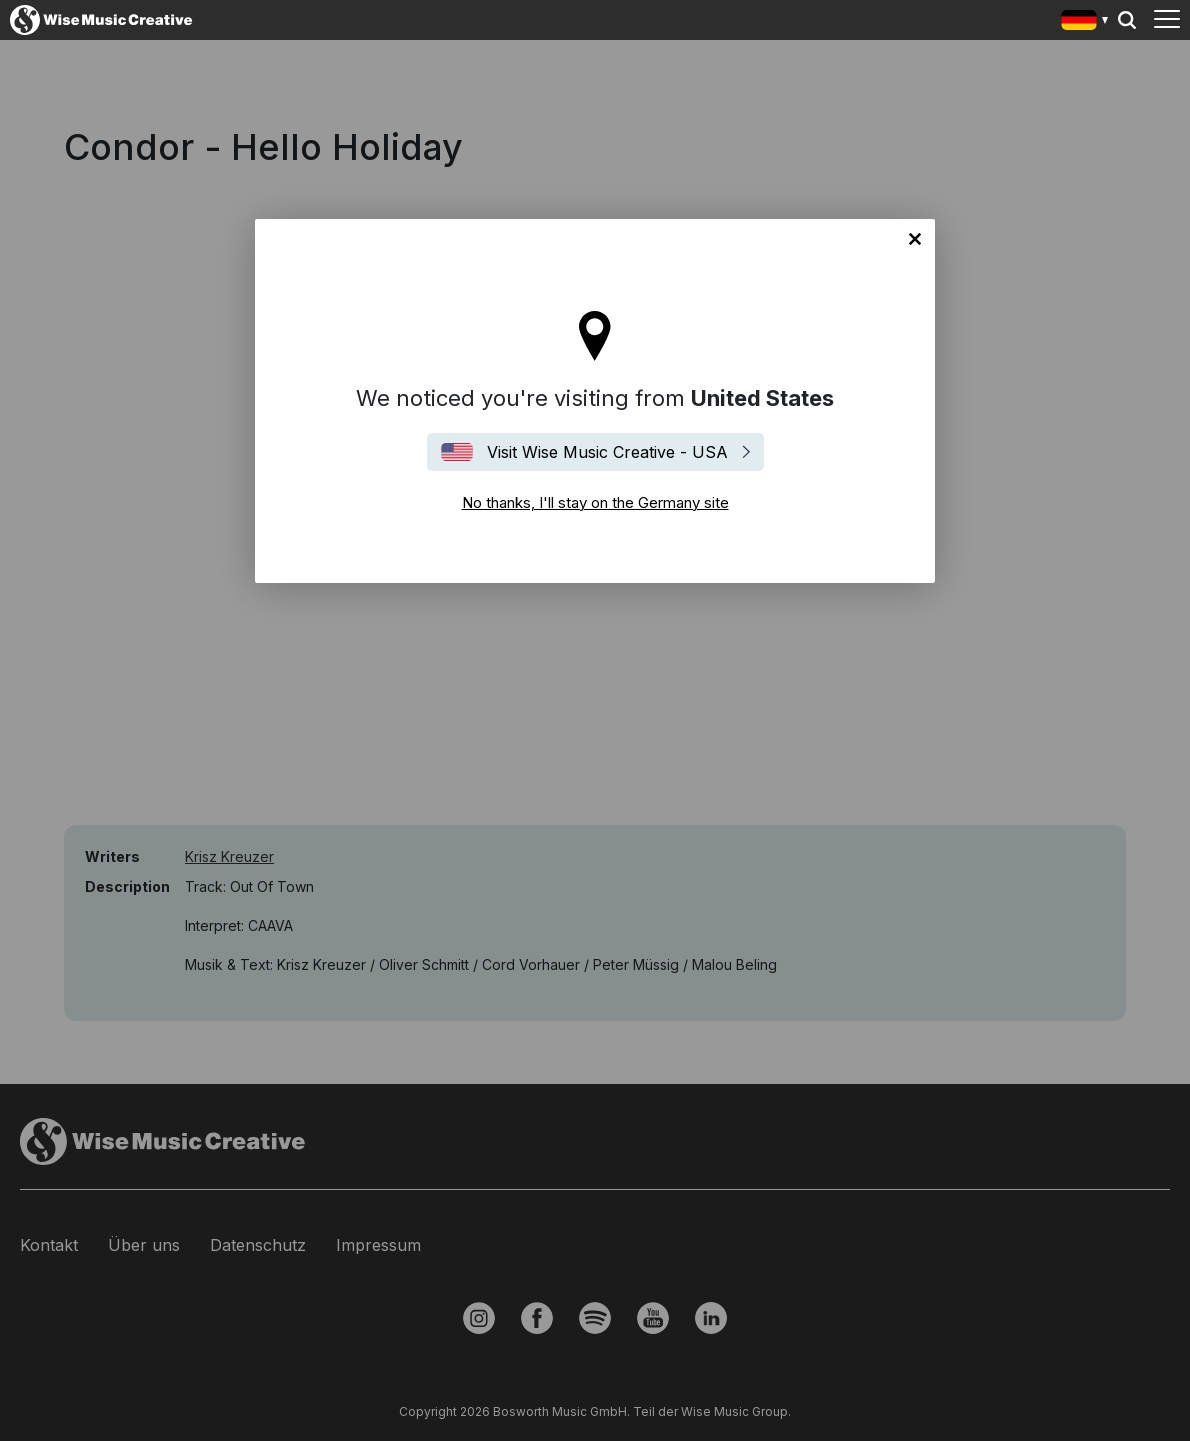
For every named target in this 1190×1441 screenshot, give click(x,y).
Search (1127, 20)
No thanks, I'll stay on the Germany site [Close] (915, 239)
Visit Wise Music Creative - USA (607, 452)
